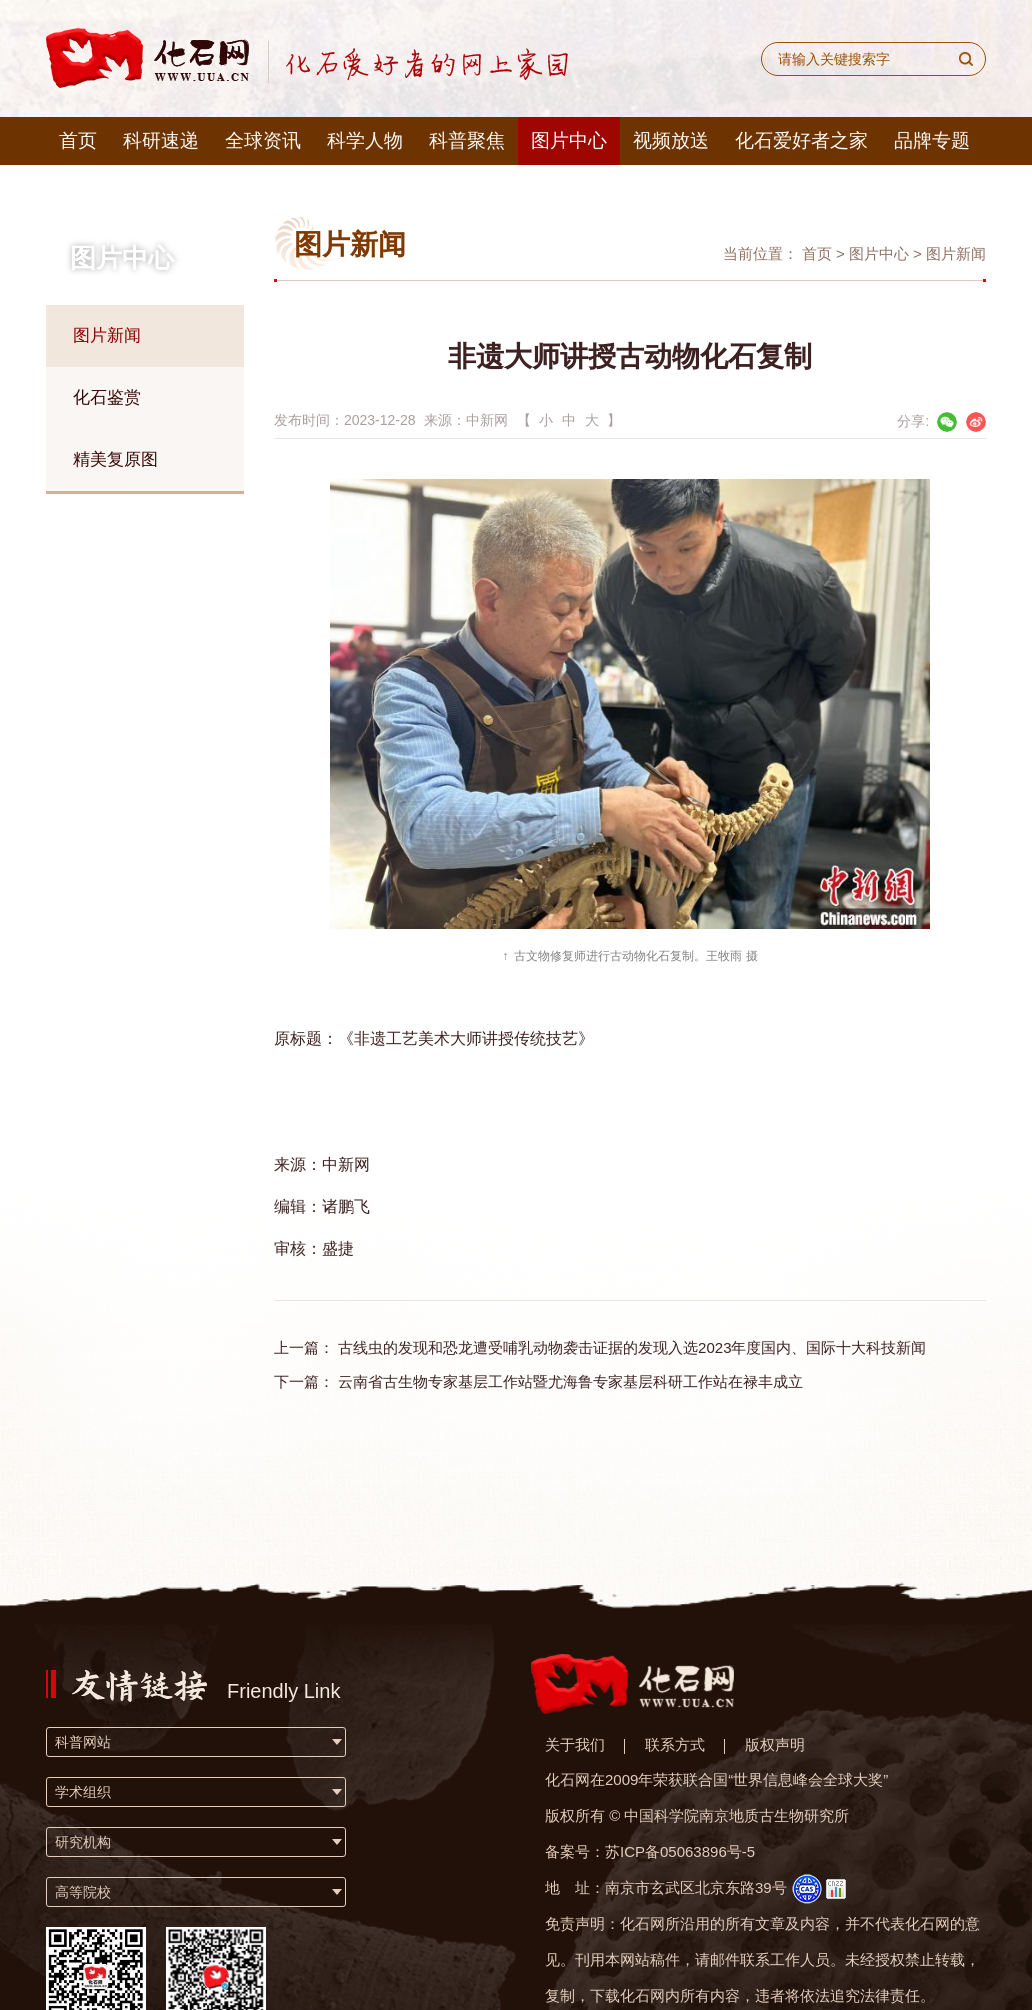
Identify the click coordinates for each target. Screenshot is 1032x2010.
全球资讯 (263, 140)
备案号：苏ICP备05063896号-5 (650, 1851)
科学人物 (365, 140)
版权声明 (775, 1744)
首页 (78, 140)
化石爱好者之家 (801, 140)
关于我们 (575, 1744)
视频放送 (671, 140)
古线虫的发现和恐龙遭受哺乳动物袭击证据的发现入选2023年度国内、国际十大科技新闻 (632, 1347)
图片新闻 (107, 335)
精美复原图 (115, 459)
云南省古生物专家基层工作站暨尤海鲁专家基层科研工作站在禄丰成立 (570, 1381)
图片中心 (569, 140)
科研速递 (161, 140)
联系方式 (675, 1744)
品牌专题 (932, 140)
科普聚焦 (467, 140)
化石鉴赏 (107, 397)
